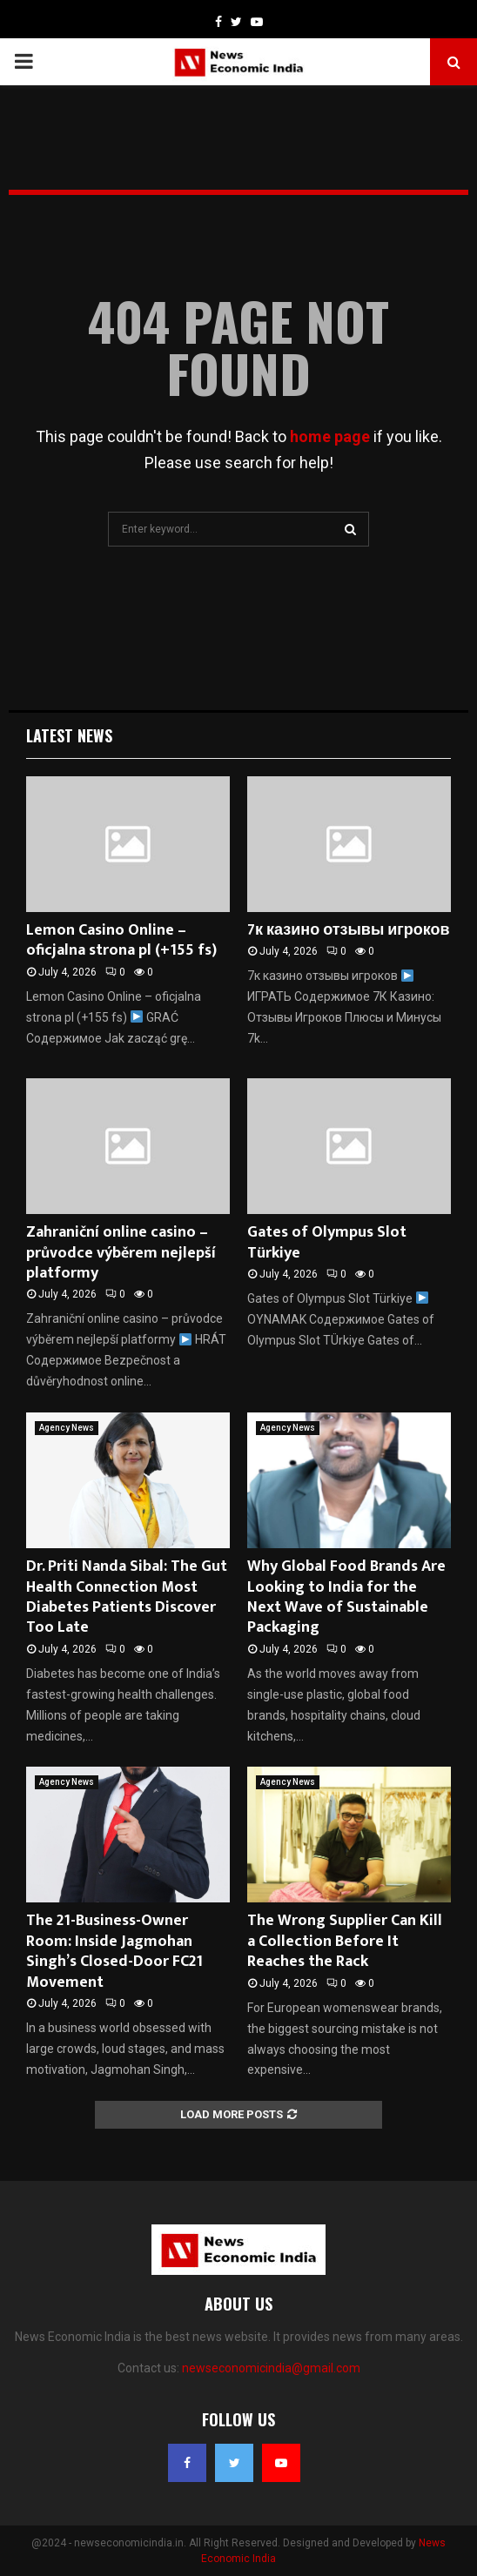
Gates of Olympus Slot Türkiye (326, 1242)
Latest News (69, 735)
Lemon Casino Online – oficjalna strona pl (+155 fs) (121, 940)
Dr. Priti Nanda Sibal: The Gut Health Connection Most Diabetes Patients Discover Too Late (126, 1596)
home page (330, 436)
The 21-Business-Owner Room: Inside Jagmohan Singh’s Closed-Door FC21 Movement (114, 1951)
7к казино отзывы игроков (348, 930)
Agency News (66, 1427)
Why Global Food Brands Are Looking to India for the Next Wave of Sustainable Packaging (346, 1596)
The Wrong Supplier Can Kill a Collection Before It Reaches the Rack (344, 1941)
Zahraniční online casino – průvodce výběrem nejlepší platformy (121, 1252)
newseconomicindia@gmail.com (271, 2368)
